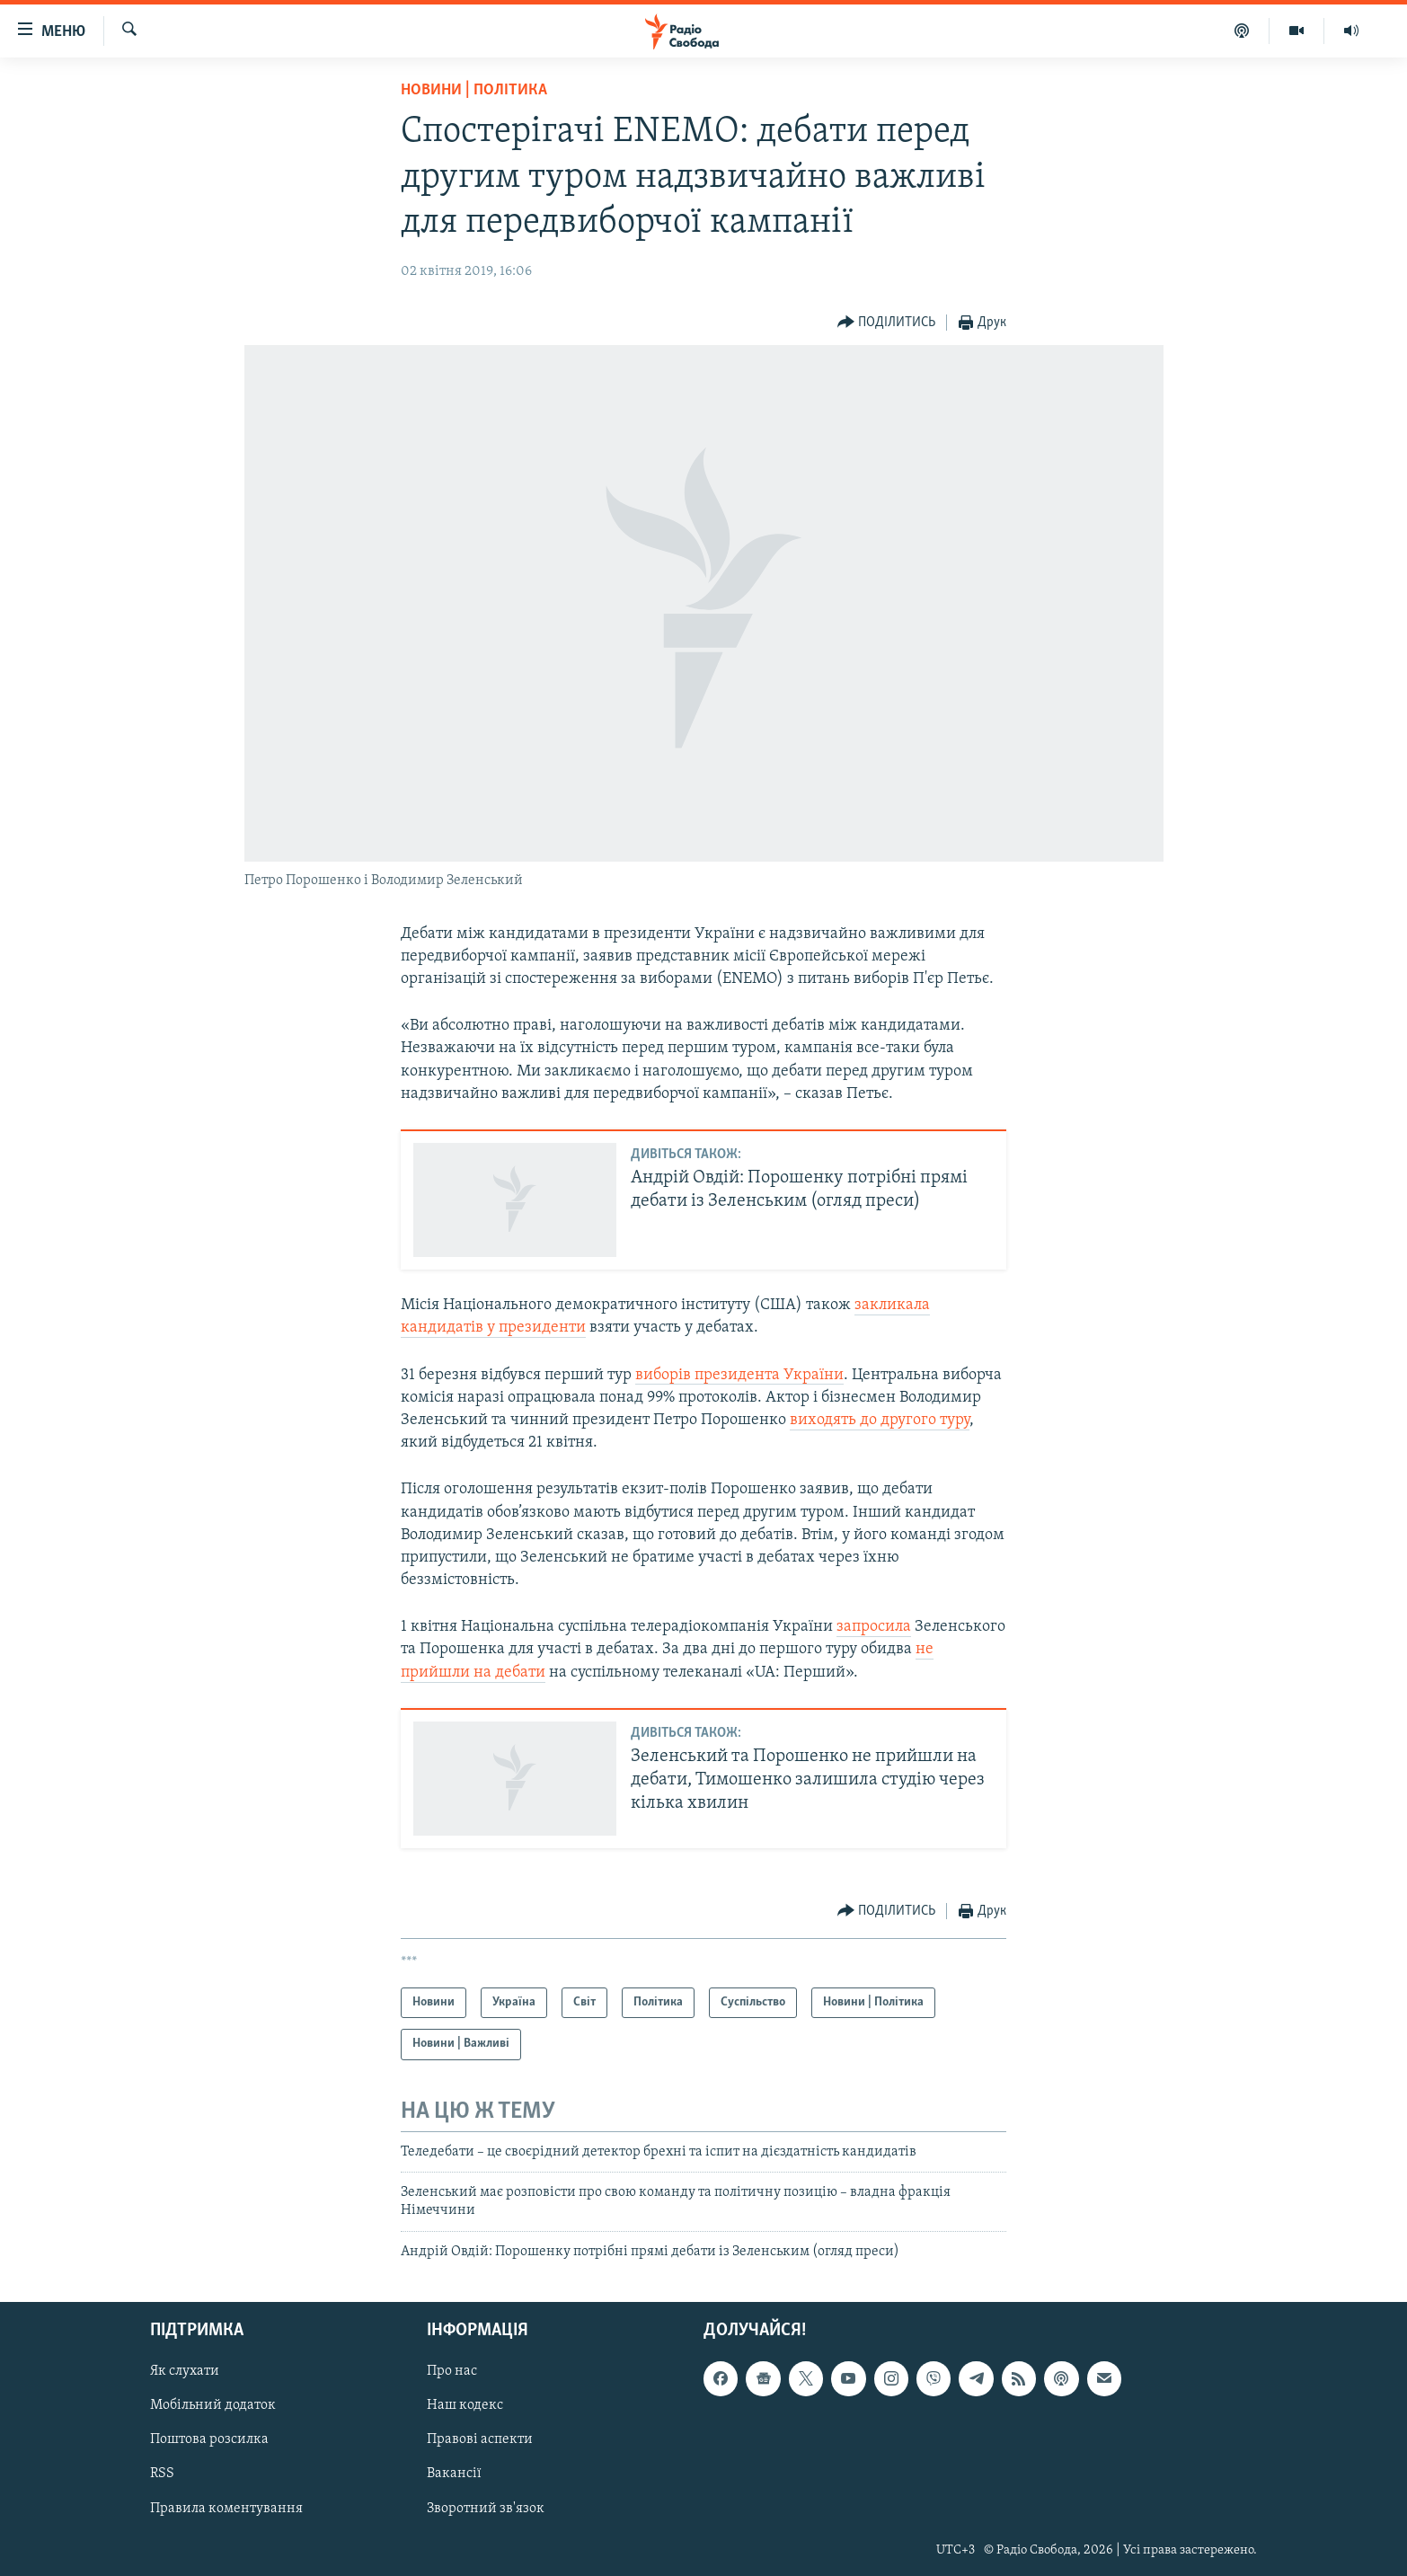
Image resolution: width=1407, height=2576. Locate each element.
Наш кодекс (465, 2406)
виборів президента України (739, 1375)
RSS (162, 2474)
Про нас (452, 2372)
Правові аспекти (480, 2440)
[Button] (886, 323)
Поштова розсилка (209, 2440)
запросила (873, 1626)
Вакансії (454, 2474)
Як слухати (184, 2372)
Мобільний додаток (213, 2406)
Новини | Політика (474, 90)
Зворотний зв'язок (485, 2508)
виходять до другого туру (879, 1420)
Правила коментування (226, 2508)
